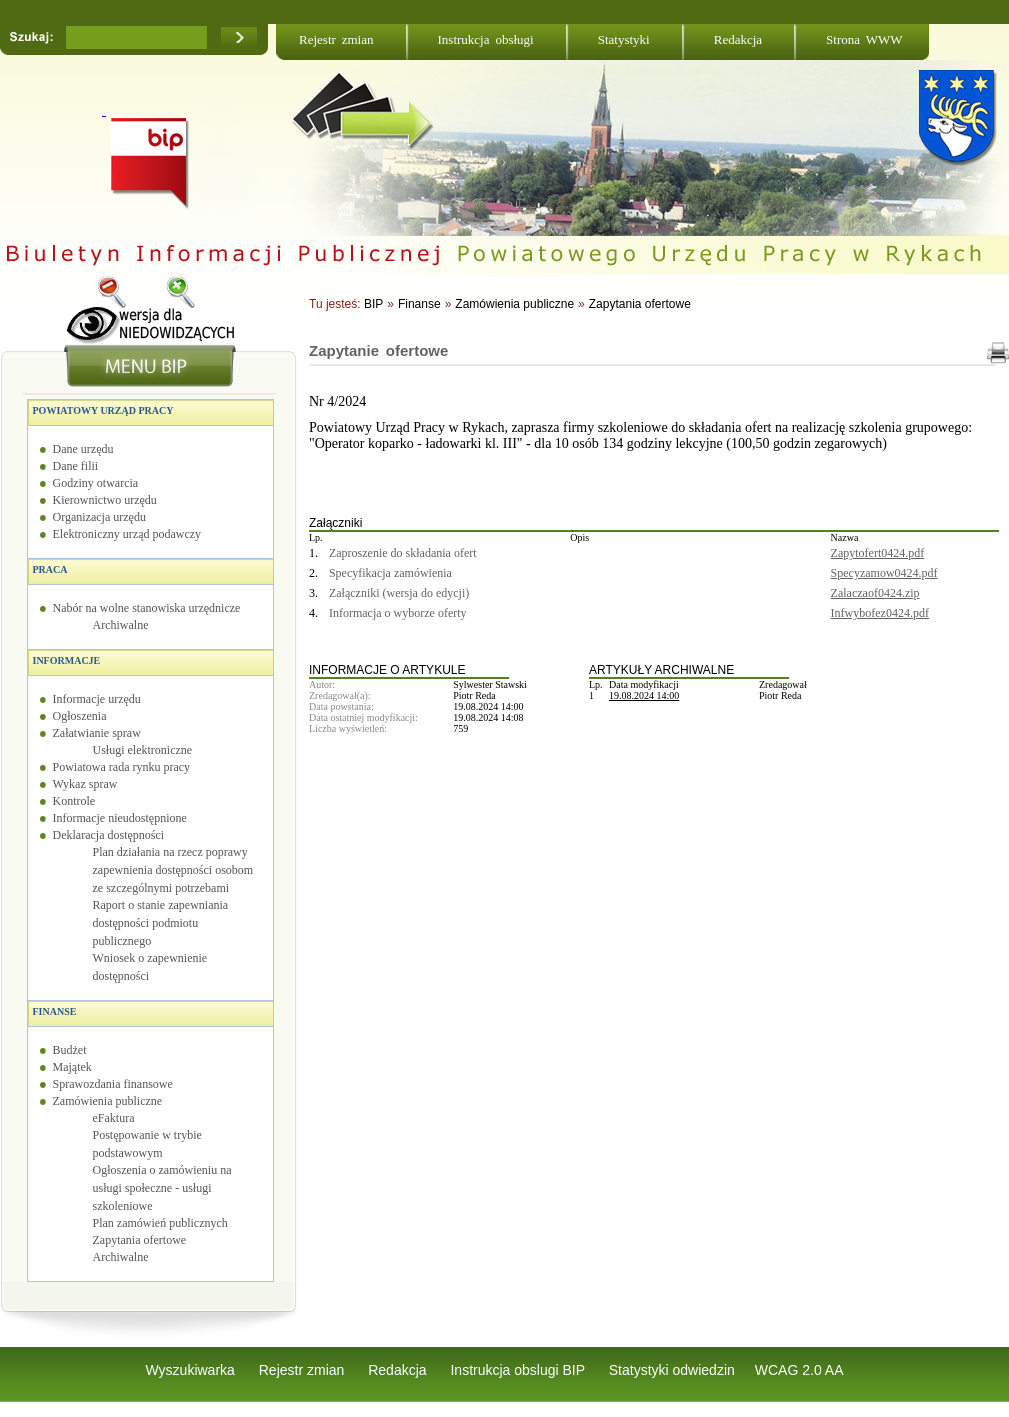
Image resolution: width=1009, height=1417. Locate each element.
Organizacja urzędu (99, 517)
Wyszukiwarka (192, 1370)
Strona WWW (864, 39)
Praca (50, 569)
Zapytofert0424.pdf (878, 553)
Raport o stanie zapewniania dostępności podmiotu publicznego (161, 923)
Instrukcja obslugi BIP (519, 1370)
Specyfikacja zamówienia (390, 573)
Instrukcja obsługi (486, 39)
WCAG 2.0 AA (799, 1370)
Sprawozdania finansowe (113, 1084)
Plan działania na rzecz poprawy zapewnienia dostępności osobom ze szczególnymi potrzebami (173, 870)
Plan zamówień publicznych (160, 1223)
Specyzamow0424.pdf (884, 573)
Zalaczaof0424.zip (875, 593)
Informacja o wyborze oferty (398, 613)
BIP (373, 304)
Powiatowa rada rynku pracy (122, 767)
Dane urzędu (83, 449)
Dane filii (76, 466)
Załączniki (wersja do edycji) (399, 593)
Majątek (72, 1067)
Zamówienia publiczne (108, 1101)
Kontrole (74, 801)
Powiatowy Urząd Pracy (103, 410)
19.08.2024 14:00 (644, 695)
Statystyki (624, 39)
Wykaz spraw (85, 784)
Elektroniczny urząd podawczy (127, 534)
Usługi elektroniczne (143, 750)
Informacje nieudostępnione (120, 818)
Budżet (70, 1050)
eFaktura (114, 1118)
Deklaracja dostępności (109, 835)
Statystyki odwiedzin (672, 1370)
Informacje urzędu (97, 699)
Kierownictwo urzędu (105, 500)
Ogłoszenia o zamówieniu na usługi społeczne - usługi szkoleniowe (162, 1188)
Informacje (67, 660)
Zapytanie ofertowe (378, 350)
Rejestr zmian (336, 39)
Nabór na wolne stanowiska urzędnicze (147, 608)
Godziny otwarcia (96, 483)
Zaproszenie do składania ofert (403, 553)
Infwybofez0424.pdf (880, 613)
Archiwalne (121, 625)
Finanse (55, 1011)
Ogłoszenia (80, 716)
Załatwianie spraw (97, 733)
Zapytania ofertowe (140, 1240)
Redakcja (738, 39)
